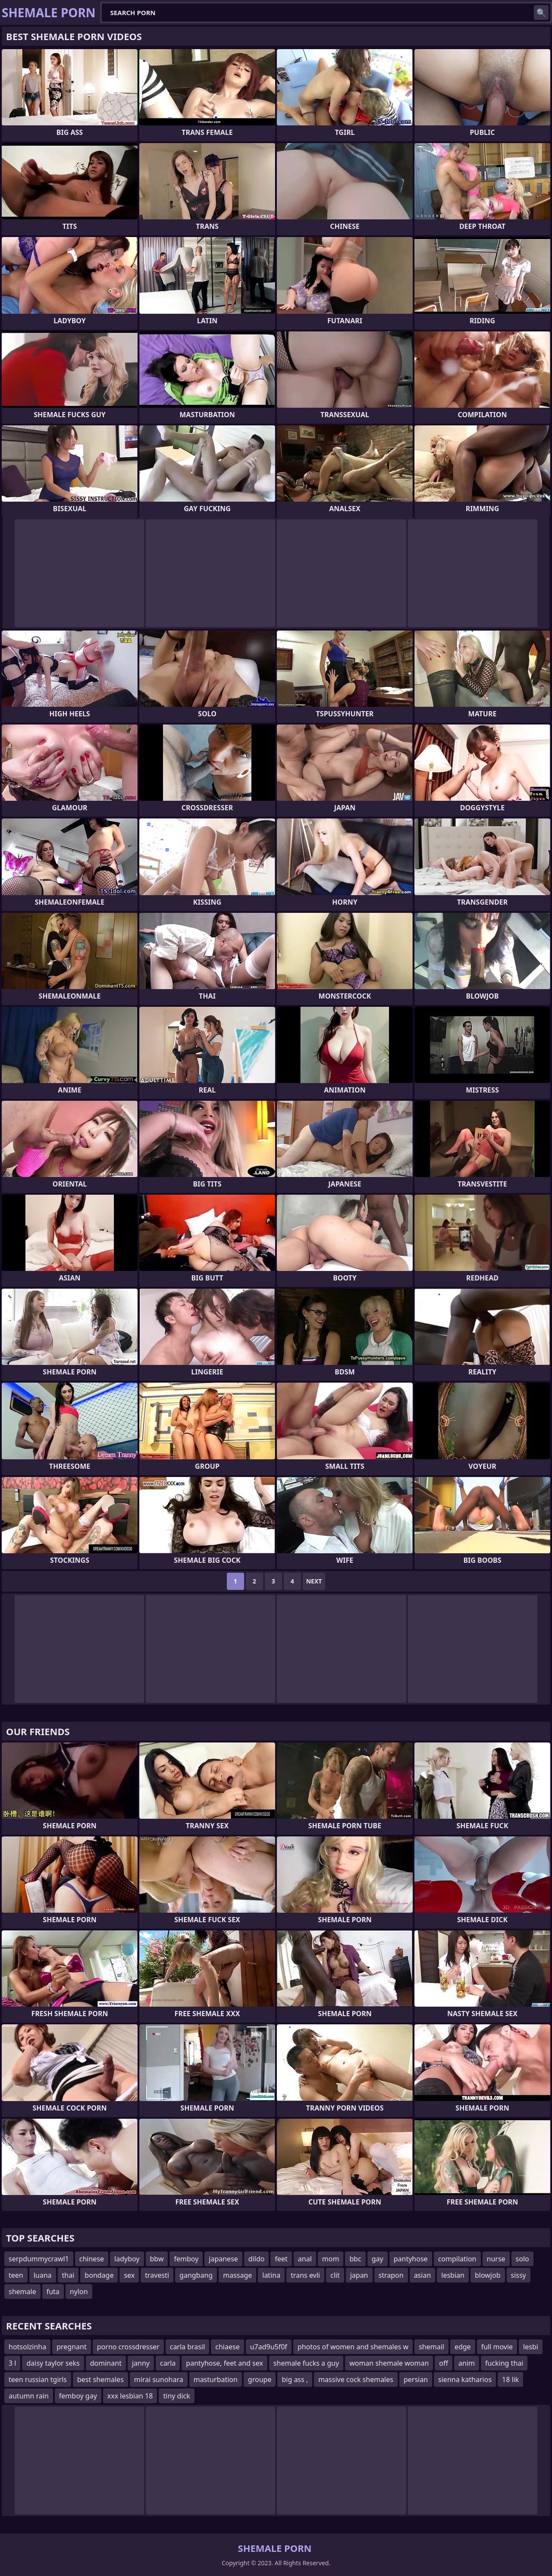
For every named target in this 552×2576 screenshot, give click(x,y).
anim (466, 2363)
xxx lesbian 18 (130, 2396)
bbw (157, 2259)
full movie (497, 2346)
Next (314, 1581)
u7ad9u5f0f (268, 2346)
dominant (106, 2363)
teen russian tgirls (38, 2379)
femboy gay (78, 2396)
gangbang (196, 2275)
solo (522, 2259)
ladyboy (126, 2259)
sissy (518, 2275)
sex (129, 2275)
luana (43, 2275)
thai (68, 2275)
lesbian (452, 2275)
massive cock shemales (355, 2379)
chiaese (227, 2346)
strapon (391, 2275)
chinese (91, 2259)
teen (16, 2275)
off (443, 2363)
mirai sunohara (158, 2379)
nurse (496, 2259)
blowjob (488, 2275)
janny (141, 2363)
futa (53, 2291)
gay (377, 2259)
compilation (457, 2259)
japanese (223, 2259)
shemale (22, 2291)
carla (168, 2363)
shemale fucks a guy (306, 2363)
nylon (79, 2291)
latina (271, 2275)
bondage (99, 2275)
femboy (186, 2259)
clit (335, 2275)
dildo (256, 2259)
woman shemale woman (389, 2363)
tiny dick (176, 2396)
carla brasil (187, 2346)
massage (237, 2275)
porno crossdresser (128, 2346)
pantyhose (411, 2259)
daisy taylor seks (52, 2363)
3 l (12, 2363)
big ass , (295, 2379)
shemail (431, 2346)
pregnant (71, 2346)
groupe (260, 2379)
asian (422, 2275)
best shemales (100, 2379)
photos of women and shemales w (353, 2346)
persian (416, 2379)
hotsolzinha (27, 2346)
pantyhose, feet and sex (224, 2363)
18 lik (510, 2379)
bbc (355, 2259)
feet (281, 2259)
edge (463, 2346)
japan (359, 2275)
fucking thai (504, 2363)
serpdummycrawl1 (39, 2259)
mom (330, 2259)
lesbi (530, 2346)
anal (305, 2259)
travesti (157, 2275)
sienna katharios (465, 2379)
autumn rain (29, 2396)
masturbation (216, 2379)
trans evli (305, 2275)
